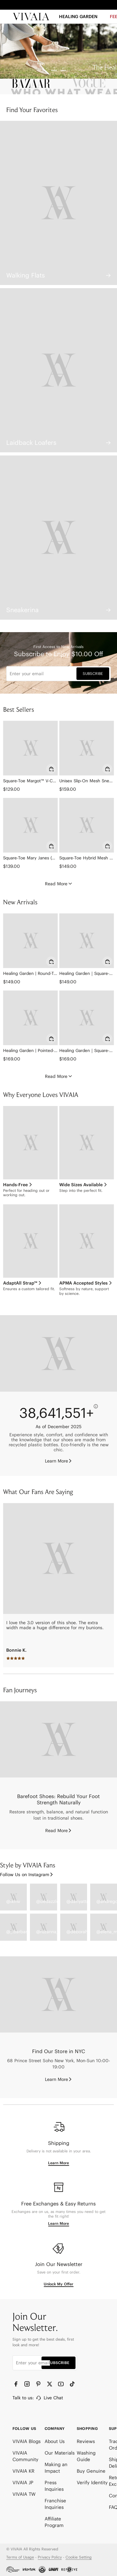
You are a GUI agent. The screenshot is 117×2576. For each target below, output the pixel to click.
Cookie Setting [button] (79, 2557)
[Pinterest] (39, 2384)
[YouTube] (61, 2384)
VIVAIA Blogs (26, 2441)
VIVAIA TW (24, 2494)
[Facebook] (16, 2384)
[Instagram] (28, 2384)
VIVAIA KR (23, 2471)
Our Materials (60, 2453)
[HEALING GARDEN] (78, 18)
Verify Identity (92, 2482)
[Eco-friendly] (58, 1353)
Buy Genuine (91, 2471)
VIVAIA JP (22, 2482)
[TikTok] (73, 2384)
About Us (55, 2441)
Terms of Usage (20, 2557)
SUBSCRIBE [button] (93, 673)
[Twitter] (50, 2384)
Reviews (86, 2441)
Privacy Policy (50, 2557)
